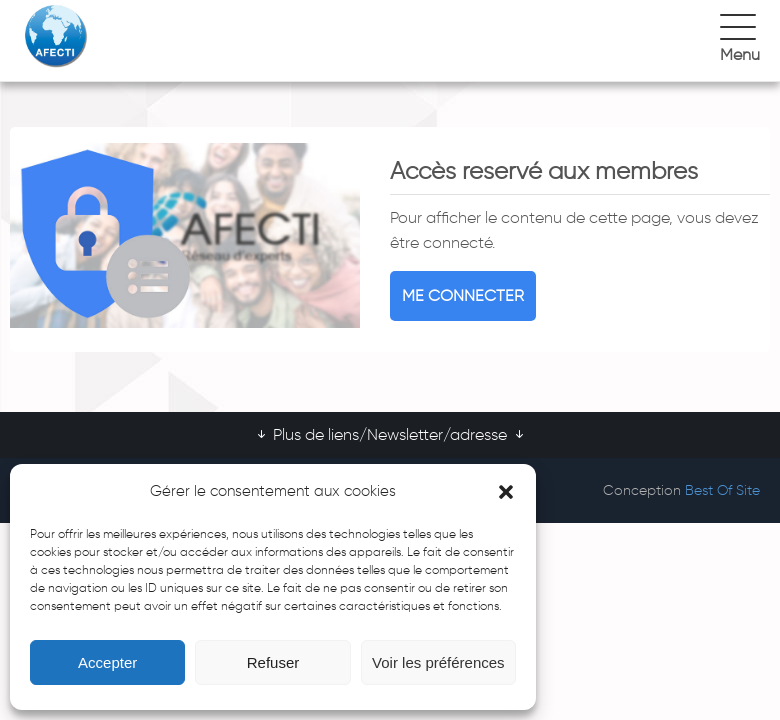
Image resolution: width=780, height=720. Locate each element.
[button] (506, 492)
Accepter (107, 662)
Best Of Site (722, 490)
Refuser (273, 662)
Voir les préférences (438, 662)
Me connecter (463, 295)
